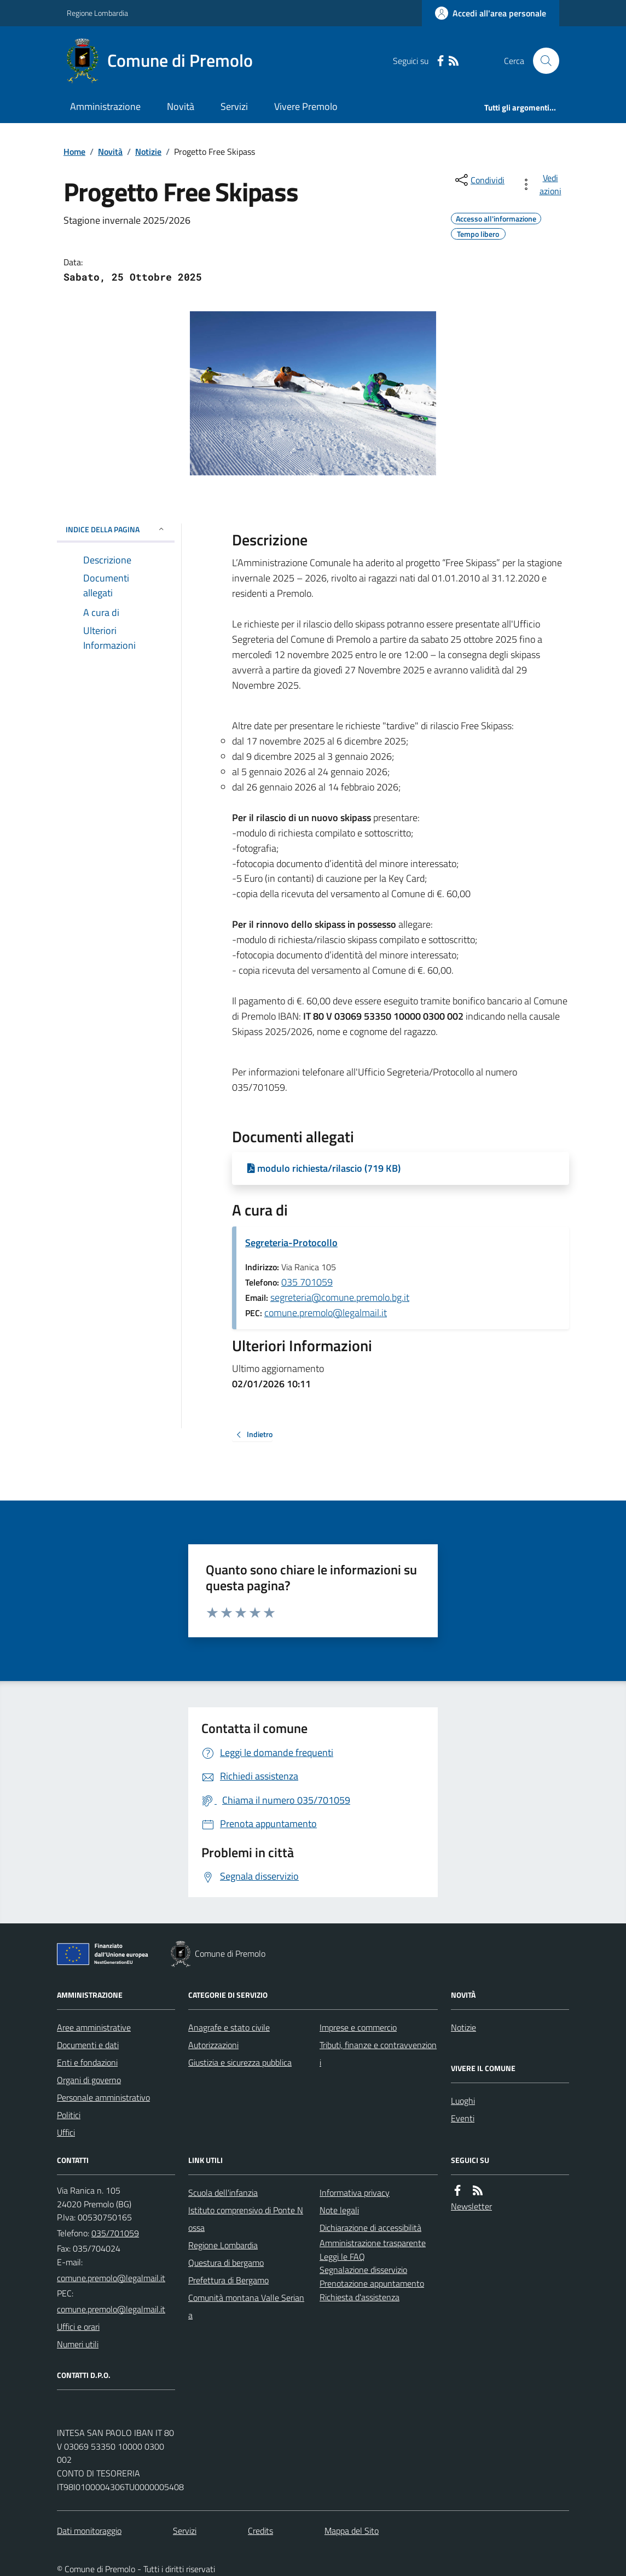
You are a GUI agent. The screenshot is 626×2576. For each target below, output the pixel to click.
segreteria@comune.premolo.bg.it (339, 1297)
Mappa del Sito (351, 2530)
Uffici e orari (78, 2326)
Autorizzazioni (213, 2044)
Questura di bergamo (226, 2262)
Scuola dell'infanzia (223, 2192)
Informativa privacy (355, 2192)
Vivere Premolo (306, 106)
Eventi (462, 2118)
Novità (180, 106)
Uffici (66, 2132)
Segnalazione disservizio (363, 2269)
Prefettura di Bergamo (228, 2280)
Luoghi (463, 2100)
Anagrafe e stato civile (229, 2027)
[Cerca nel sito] (541, 61)
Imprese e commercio (358, 2027)
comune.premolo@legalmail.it (325, 1312)
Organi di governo (89, 2079)
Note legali (339, 2210)
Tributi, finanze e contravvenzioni (378, 2053)
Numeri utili (77, 2344)
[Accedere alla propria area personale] (490, 13)
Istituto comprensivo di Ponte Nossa (245, 2218)
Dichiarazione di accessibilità (370, 2227)
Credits (260, 2530)
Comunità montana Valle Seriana (246, 2306)
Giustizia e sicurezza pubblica (240, 2062)
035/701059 (115, 2233)
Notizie (148, 151)
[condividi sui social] (479, 180)
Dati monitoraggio (89, 2530)
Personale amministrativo (103, 2097)
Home (74, 151)
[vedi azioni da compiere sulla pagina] (543, 184)
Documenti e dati (88, 2044)
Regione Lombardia (97, 13)
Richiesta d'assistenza (359, 2297)
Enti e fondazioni (87, 2062)
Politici (68, 2114)
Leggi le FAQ (342, 2256)
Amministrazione (105, 106)
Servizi (234, 106)
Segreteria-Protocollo (291, 1242)
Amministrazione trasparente (373, 2242)
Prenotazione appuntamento (372, 2283)
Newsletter (471, 2206)
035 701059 (307, 1282)
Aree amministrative (94, 2027)
